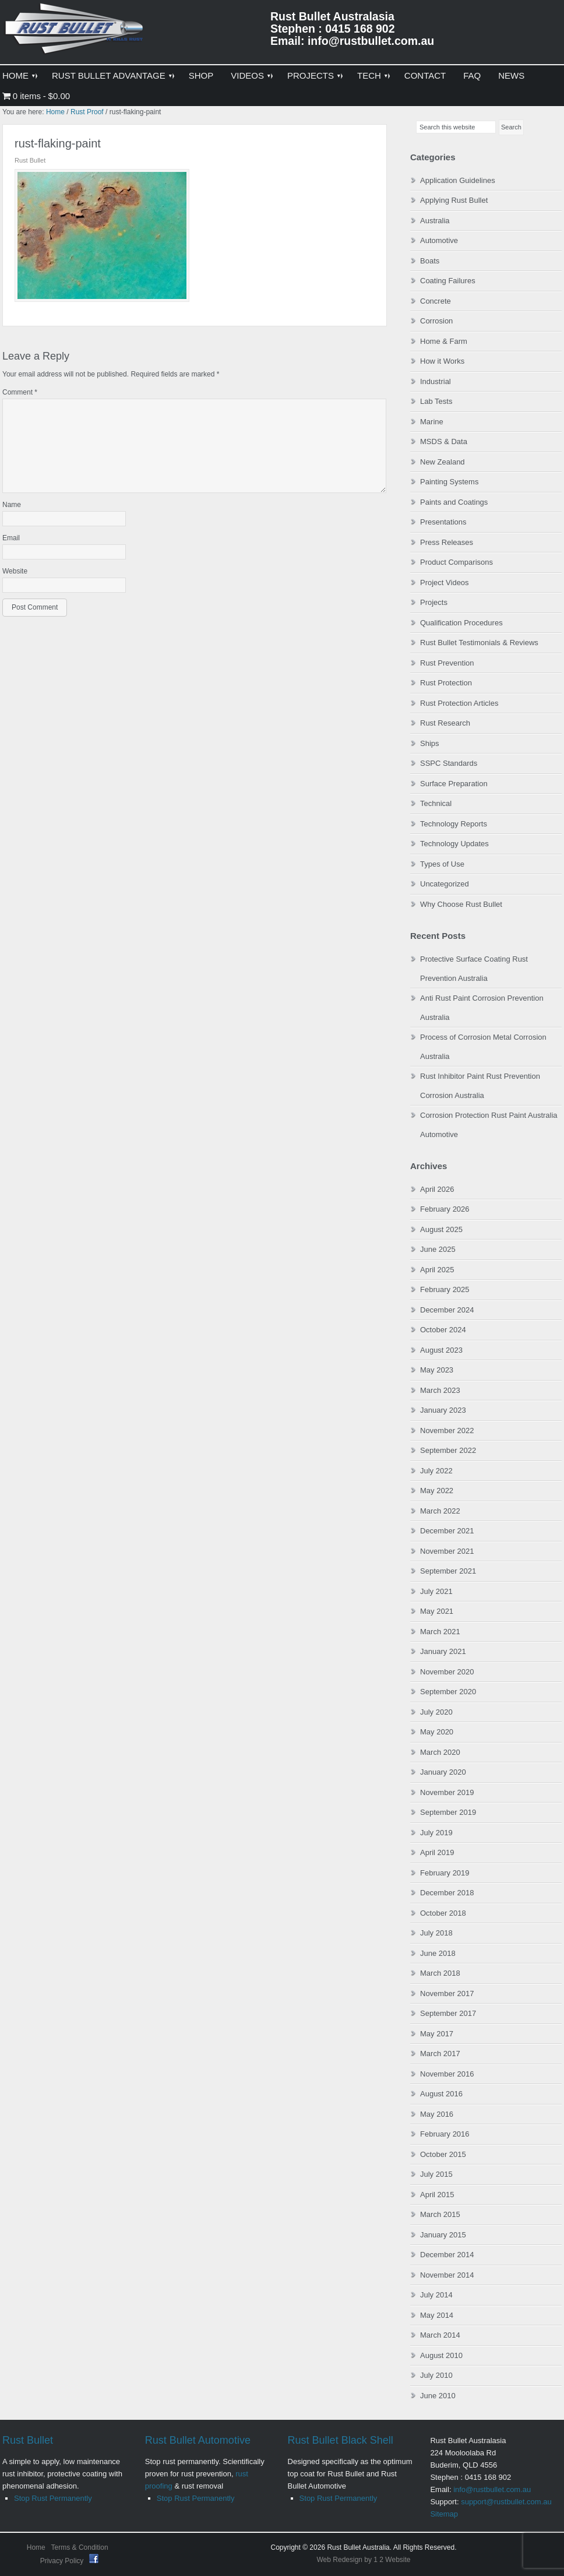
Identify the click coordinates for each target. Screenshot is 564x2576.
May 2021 (436, 1611)
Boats (429, 260)
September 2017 (448, 2013)
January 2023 (443, 1410)
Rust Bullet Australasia (75, 33)
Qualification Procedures (461, 622)
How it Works (442, 361)
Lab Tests (436, 401)
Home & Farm (443, 341)
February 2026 (445, 1209)
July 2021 (436, 1591)
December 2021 (447, 1530)
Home (36, 2547)
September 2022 (448, 1450)
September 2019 (448, 1812)
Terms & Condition (79, 2547)
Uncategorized (444, 883)
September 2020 (448, 1691)
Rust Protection (446, 682)
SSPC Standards (448, 763)
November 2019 (447, 1792)
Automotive (439, 240)
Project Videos (444, 582)
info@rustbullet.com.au (492, 2489)
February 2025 (445, 1289)
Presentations (443, 522)
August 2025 (441, 1229)
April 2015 (437, 2194)
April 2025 (437, 1269)
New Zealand (442, 462)
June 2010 (438, 2395)
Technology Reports (453, 823)
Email (11, 538)
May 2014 (436, 2315)
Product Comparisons (456, 562)
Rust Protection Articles (459, 703)
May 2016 (436, 2114)
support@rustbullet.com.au (506, 2501)
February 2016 (445, 2134)
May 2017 (436, 2033)
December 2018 (447, 1892)
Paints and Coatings (454, 502)
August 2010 (441, 2355)
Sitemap (444, 2514)
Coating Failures (447, 280)
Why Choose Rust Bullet (461, 904)
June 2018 (438, 1953)
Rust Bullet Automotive (198, 2440)
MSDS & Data (443, 441)
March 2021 (440, 1631)
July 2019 (436, 1832)
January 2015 (443, 2234)
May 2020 (436, 1731)
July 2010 (436, 2375)
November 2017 (447, 1993)
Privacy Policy (63, 2561)
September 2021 (448, 1571)
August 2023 (441, 1350)
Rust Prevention (447, 663)
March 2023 (440, 1390)
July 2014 (436, 2294)
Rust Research (445, 723)
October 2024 (443, 1329)
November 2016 (447, 2074)
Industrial (435, 381)
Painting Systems (449, 481)
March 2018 (440, 1973)
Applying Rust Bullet (454, 200)
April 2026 (437, 1189)
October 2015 (443, 2154)
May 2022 (436, 1490)
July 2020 (436, 1712)
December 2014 (447, 2254)
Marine (431, 421)
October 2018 (443, 1913)
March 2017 (440, 2053)
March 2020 (440, 1752)
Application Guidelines (457, 180)
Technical (436, 803)
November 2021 (447, 1551)
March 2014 (440, 2335)
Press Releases (446, 542)
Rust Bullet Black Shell (340, 2440)
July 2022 (436, 1470)
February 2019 (445, 1872)
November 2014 (447, 2275)
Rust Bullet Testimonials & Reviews (479, 642)
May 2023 (436, 1370)
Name (11, 505)
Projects (433, 602)
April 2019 (437, 1852)
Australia (435, 220)
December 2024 (447, 1309)
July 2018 (436, 1933)
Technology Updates (454, 843)
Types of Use (442, 864)
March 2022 (440, 1511)
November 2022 (447, 1430)
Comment (19, 392)
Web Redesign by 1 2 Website (364, 2560)
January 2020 (443, 1772)
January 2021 (443, 1651)
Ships (429, 743)
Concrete (435, 301)
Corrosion (436, 320)
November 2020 (447, 1671)
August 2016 (441, 2093)
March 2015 (440, 2214)
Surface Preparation (454, 783)
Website (14, 571)
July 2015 (436, 2174)
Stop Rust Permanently (53, 2498)
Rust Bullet (27, 2440)
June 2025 (438, 1249)
